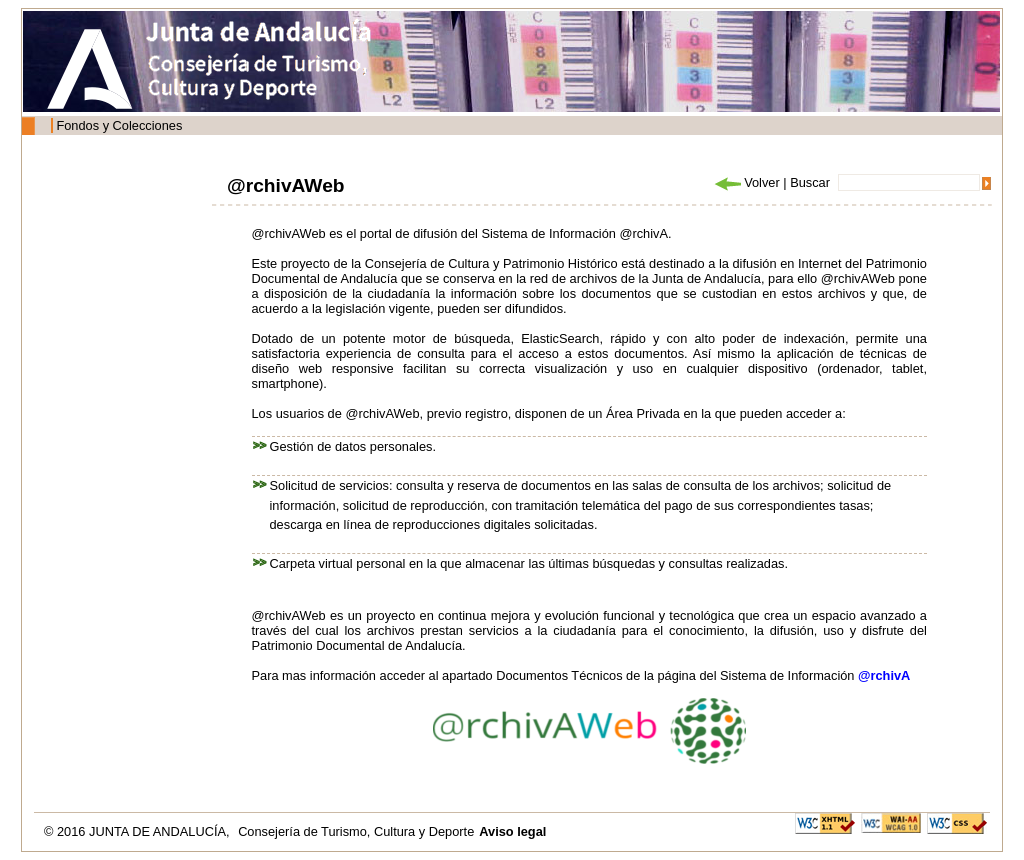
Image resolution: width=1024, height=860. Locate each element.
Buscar (810, 182)
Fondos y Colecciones (119, 125)
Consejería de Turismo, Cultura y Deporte (356, 831)
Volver (746, 182)
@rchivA (884, 675)
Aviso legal (512, 831)
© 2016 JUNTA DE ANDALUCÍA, (138, 831)
